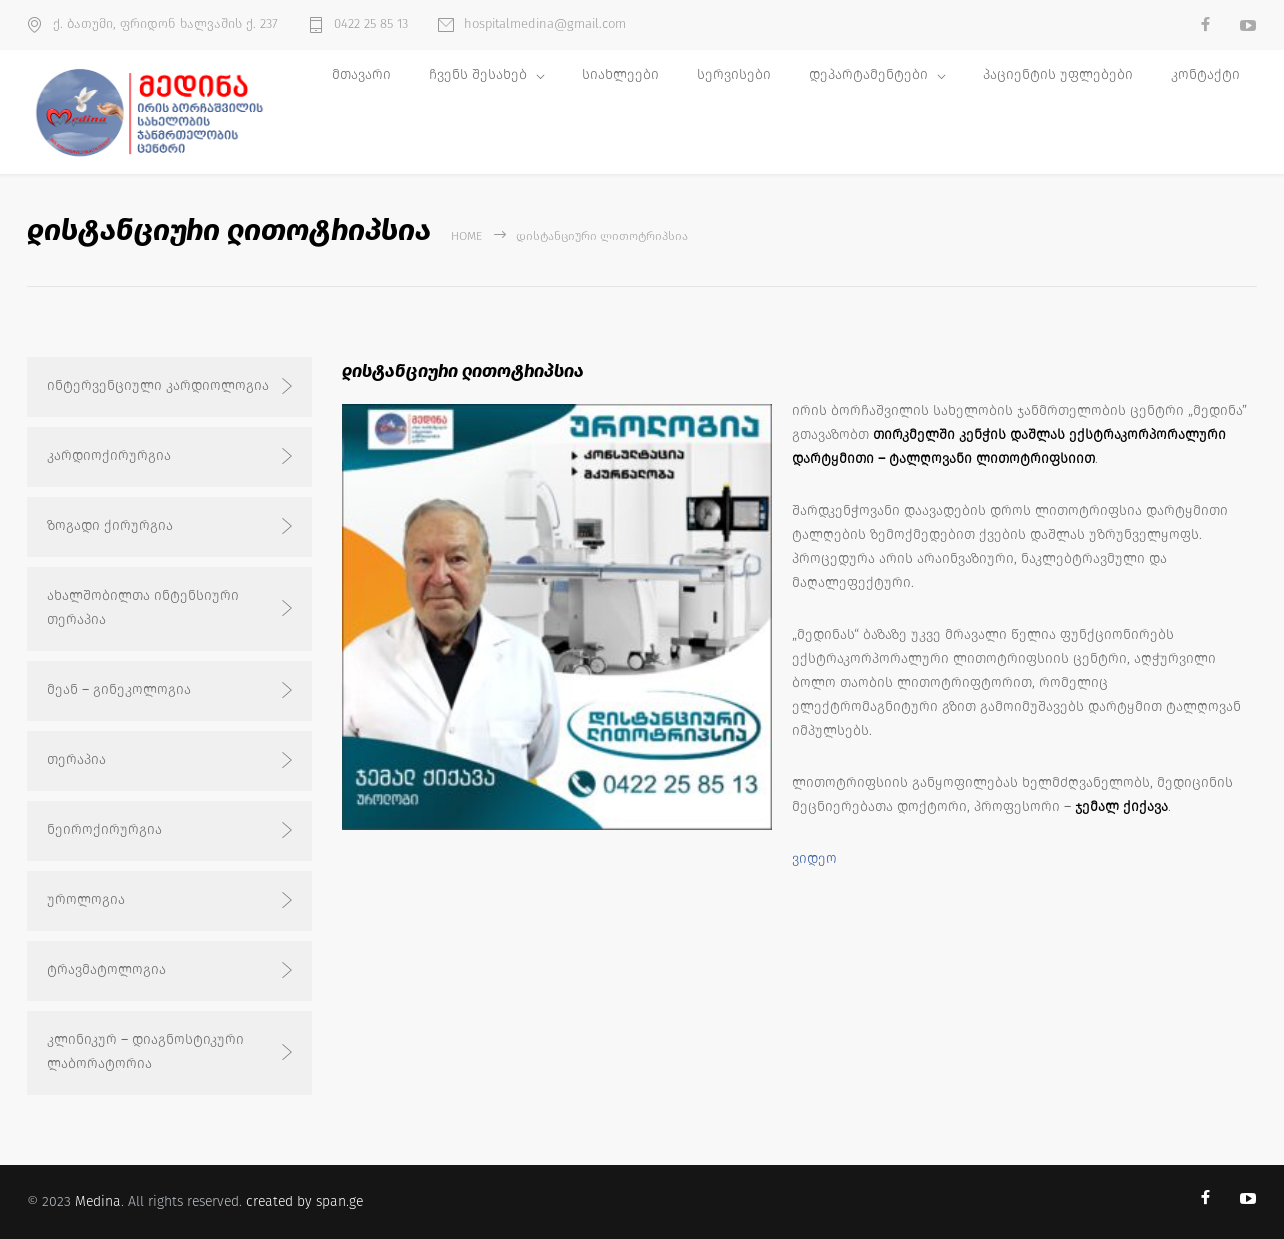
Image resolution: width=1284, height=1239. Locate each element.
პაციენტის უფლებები (1058, 74)
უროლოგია (86, 899)
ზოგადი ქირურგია (110, 525)
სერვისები (734, 74)
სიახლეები (620, 74)
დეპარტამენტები (868, 74)
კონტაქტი (1205, 74)
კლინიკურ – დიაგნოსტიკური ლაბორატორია (145, 1051)
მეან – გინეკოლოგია (119, 689)
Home (466, 236)
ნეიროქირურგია (104, 829)
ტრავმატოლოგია (106, 969)
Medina (98, 1201)
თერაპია (76, 759)
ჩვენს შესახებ (478, 74)
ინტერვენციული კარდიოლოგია (158, 385)
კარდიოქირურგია (109, 455)
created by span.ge (304, 1201)
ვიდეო (814, 858)
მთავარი (361, 74)
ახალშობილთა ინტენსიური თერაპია (143, 607)
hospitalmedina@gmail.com (545, 24)
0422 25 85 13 (371, 24)
